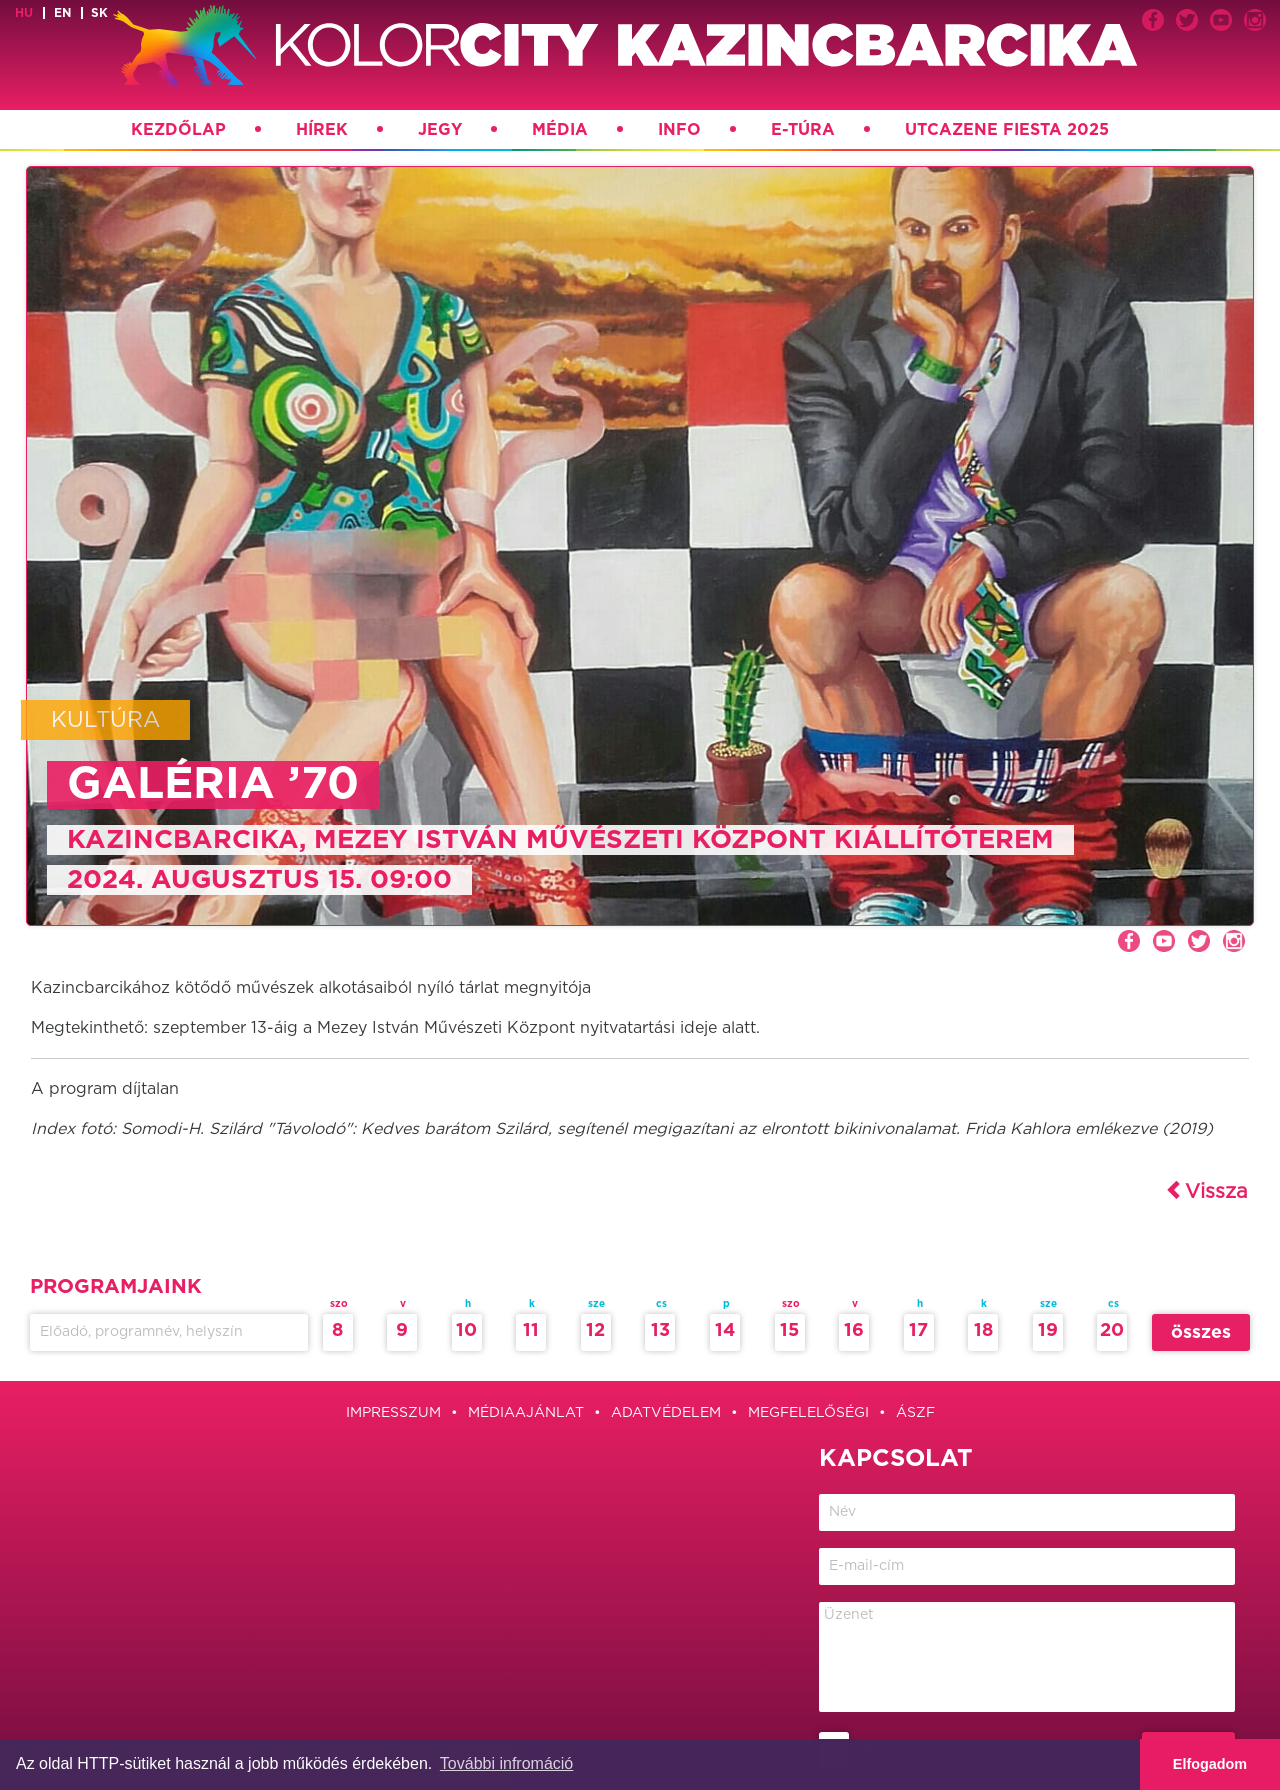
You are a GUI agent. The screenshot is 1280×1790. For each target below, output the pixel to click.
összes (1201, 1333)
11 (531, 1331)
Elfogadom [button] (1210, 1764)
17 (918, 1331)
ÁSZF (915, 1413)
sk (99, 13)
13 (660, 1331)
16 (854, 1331)
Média (560, 130)
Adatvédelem (666, 1413)
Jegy (440, 130)
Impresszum (393, 1413)
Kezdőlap (178, 130)
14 (725, 1331)
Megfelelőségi (808, 1413)
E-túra (803, 130)
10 (466, 1331)
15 (789, 1331)
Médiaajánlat (526, 1413)
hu (24, 13)
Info (679, 130)
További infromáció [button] (506, 1763)
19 (1048, 1331)
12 (595, 1331)
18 (983, 1331)
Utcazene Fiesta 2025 (1007, 130)
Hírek (322, 130)
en (62, 13)
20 (1112, 1331)
